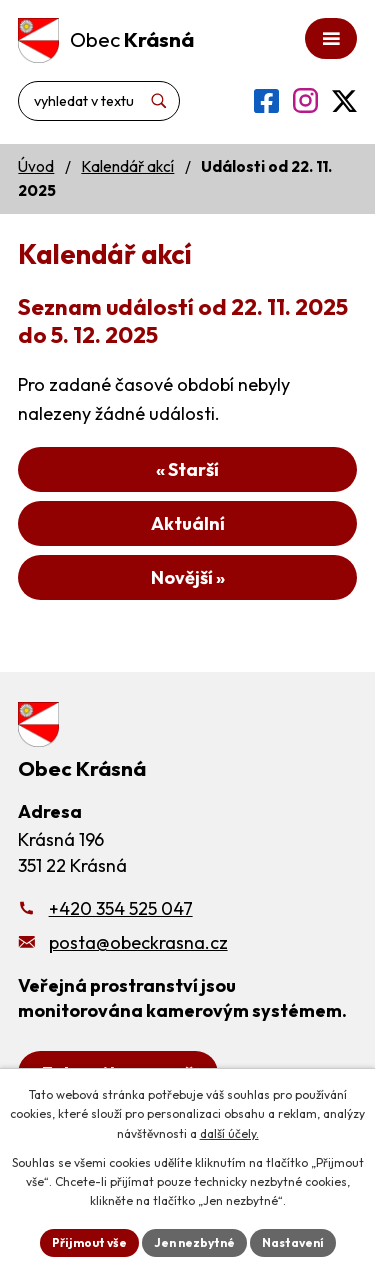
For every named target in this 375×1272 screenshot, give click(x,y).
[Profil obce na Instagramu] (305, 100)
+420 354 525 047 (121, 908)
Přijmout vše (89, 1242)
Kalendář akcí (127, 166)
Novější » (188, 577)
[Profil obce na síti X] (344, 101)
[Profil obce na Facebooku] (266, 101)
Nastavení (293, 1242)
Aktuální (188, 523)
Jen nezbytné (194, 1242)
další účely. (229, 1133)
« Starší (187, 469)
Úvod (36, 166)
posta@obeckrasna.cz (138, 942)
